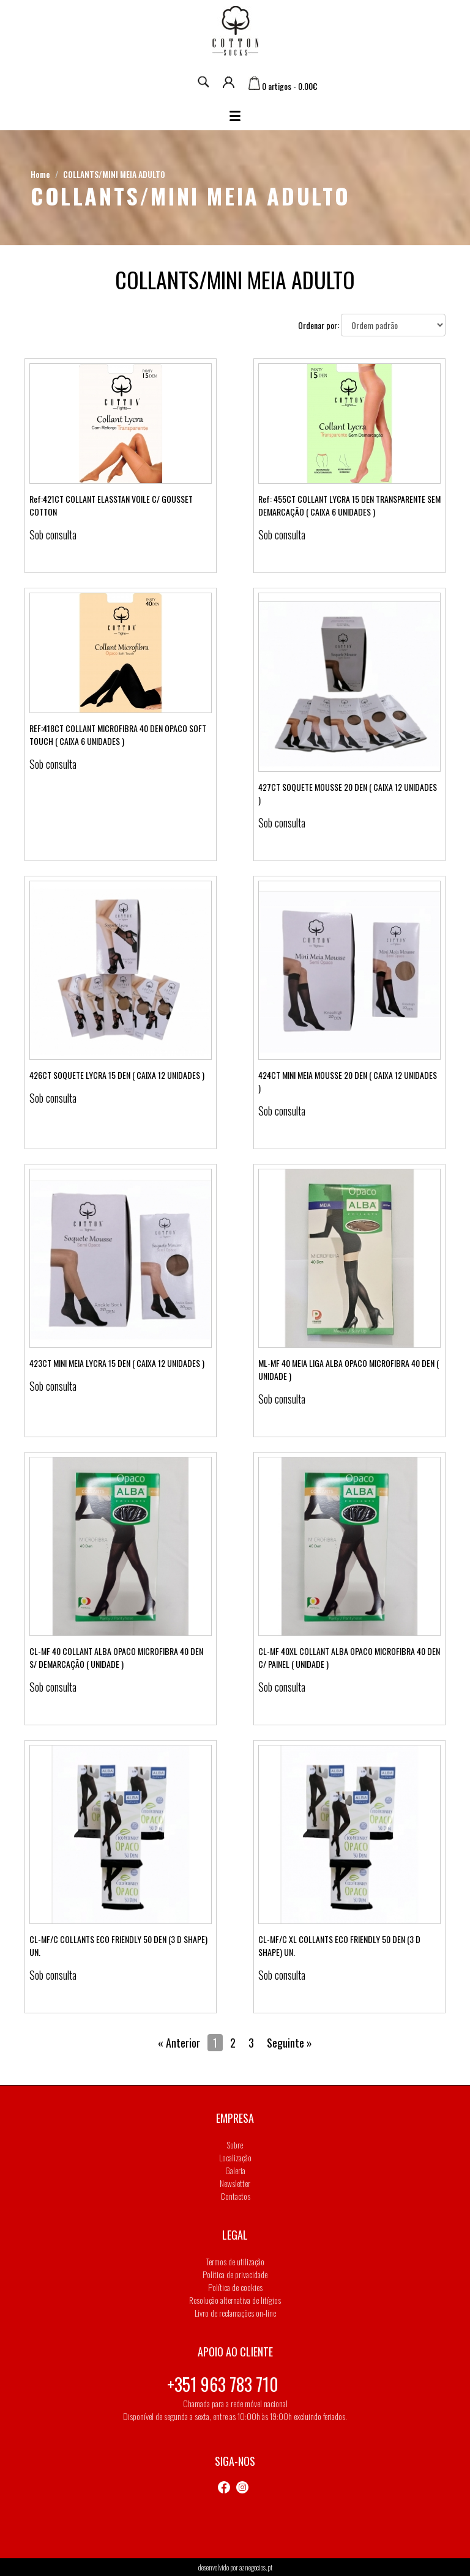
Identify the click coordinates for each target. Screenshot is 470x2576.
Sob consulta (52, 534)
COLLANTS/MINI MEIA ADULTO (114, 174)
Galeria (235, 2170)
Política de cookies (235, 2287)
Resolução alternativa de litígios (235, 2299)
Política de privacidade (235, 2274)
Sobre (235, 2144)
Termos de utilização (235, 2261)
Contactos (235, 2195)
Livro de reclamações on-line (235, 2312)
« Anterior (179, 2043)
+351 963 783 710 (222, 2384)
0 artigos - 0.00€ (283, 86)
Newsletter (235, 2183)
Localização (235, 2157)
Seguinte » (289, 2043)
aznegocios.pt (255, 2567)
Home (40, 174)
